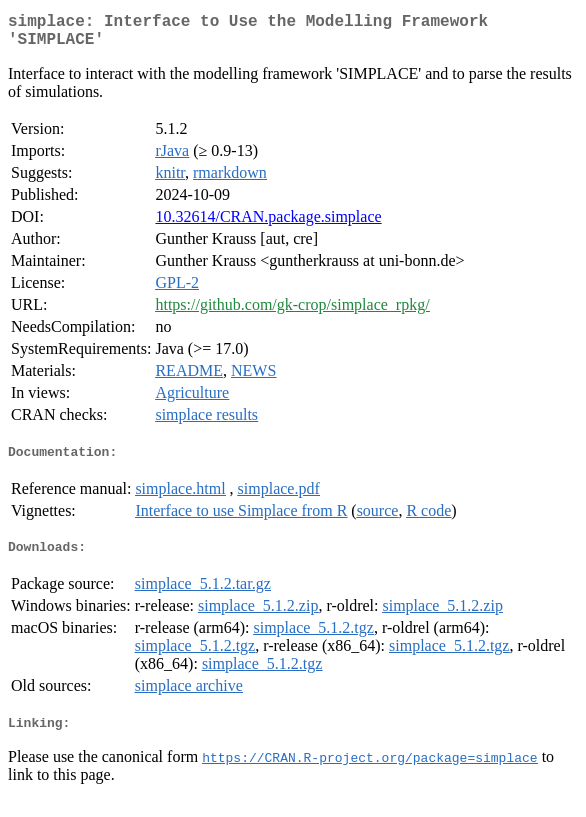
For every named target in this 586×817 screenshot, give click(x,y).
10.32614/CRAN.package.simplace (268, 224)
